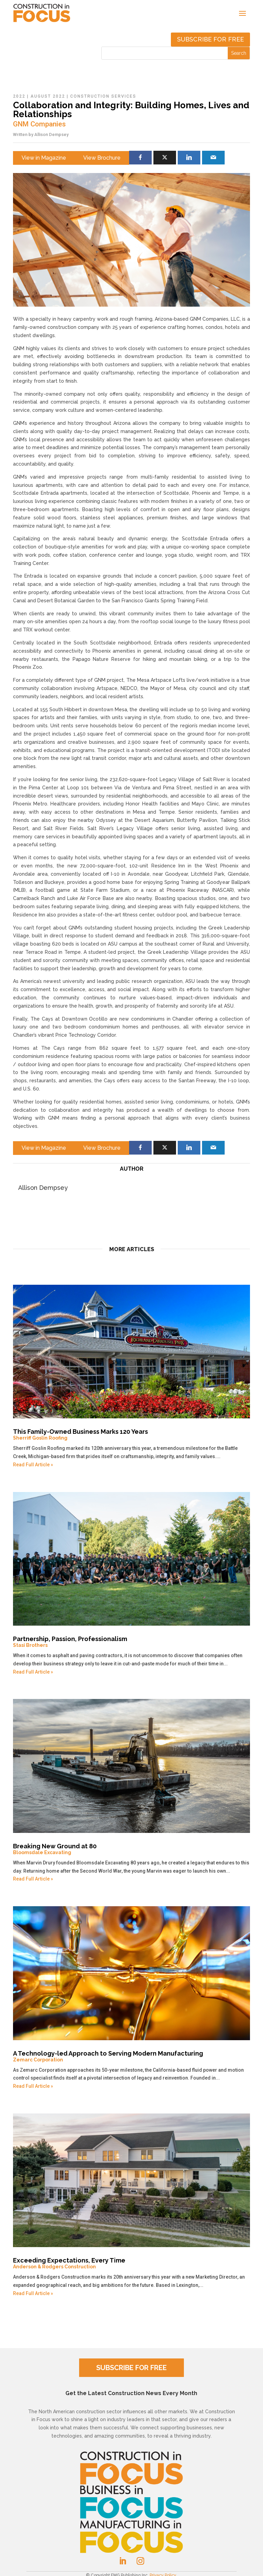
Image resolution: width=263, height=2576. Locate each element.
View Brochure (102, 158)
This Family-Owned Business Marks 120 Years (131, 1434)
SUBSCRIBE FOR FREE (131, 2368)
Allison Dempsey (51, 134)
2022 (19, 96)
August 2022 (47, 96)
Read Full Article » (33, 1464)
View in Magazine (44, 158)
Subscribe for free (210, 39)
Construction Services (103, 96)
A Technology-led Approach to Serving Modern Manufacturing (131, 2056)
